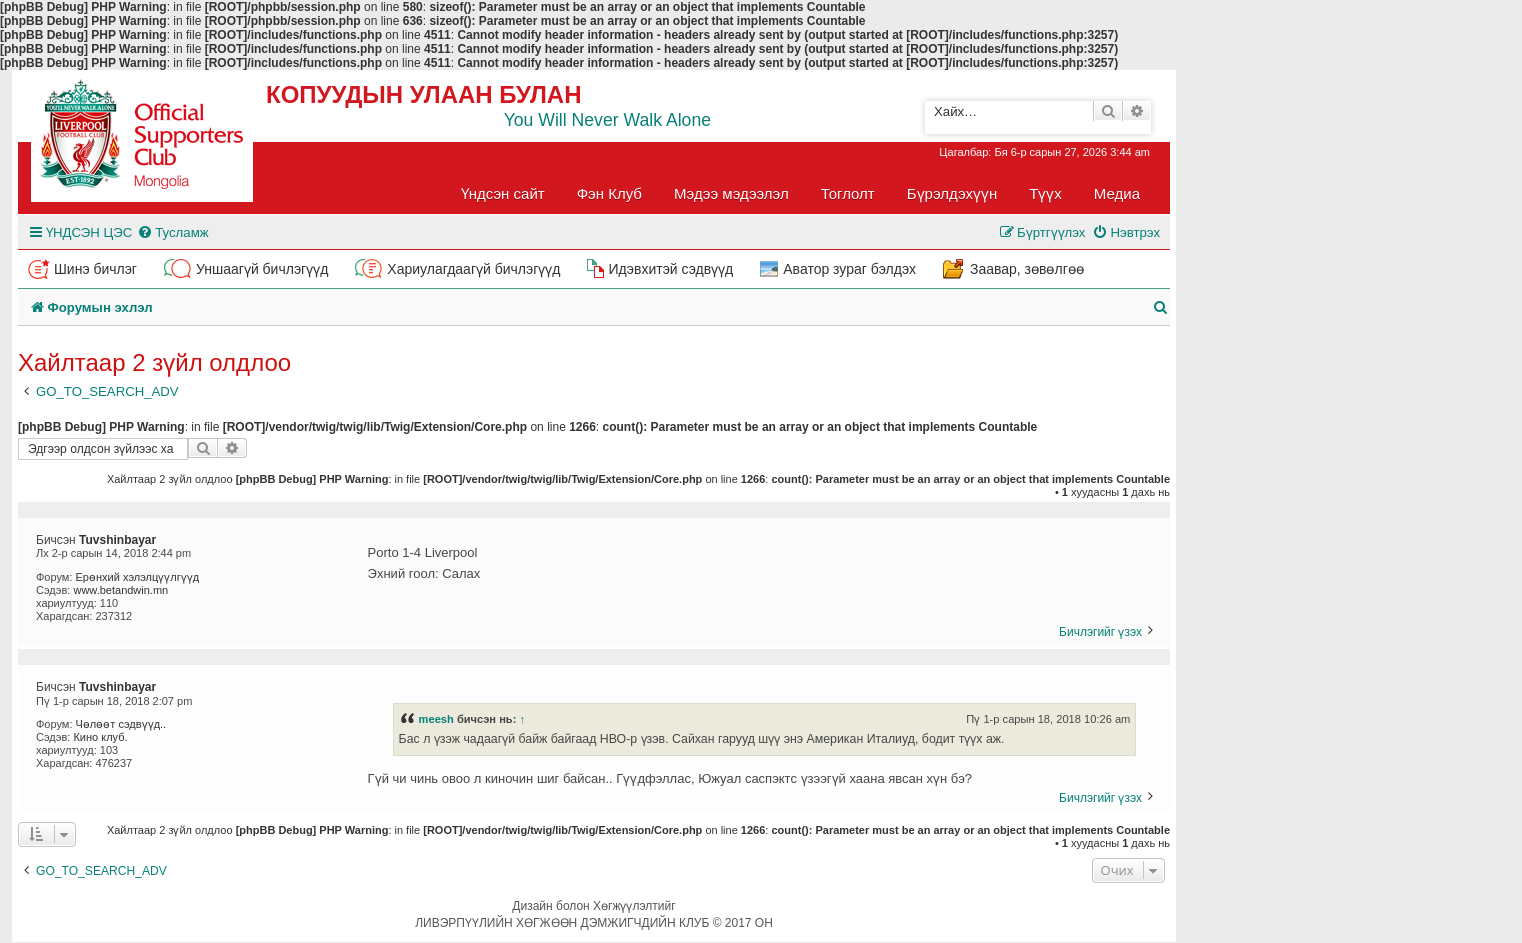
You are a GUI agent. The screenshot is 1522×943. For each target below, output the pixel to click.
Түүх (1045, 193)
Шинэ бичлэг (95, 269)
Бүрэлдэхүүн (952, 193)
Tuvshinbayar (117, 540)
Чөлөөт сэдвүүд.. (121, 724)
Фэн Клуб (609, 193)
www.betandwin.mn (120, 590)
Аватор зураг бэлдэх (849, 269)
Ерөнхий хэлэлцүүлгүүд (138, 577)
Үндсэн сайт (503, 193)
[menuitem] (172, 232)
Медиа (1117, 193)
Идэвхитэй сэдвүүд (670, 269)
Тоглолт (848, 193)
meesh (436, 719)
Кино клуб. (100, 737)
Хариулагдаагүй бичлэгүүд (473, 269)
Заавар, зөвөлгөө (1027, 269)
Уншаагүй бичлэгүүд (262, 269)
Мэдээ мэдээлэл (731, 193)
